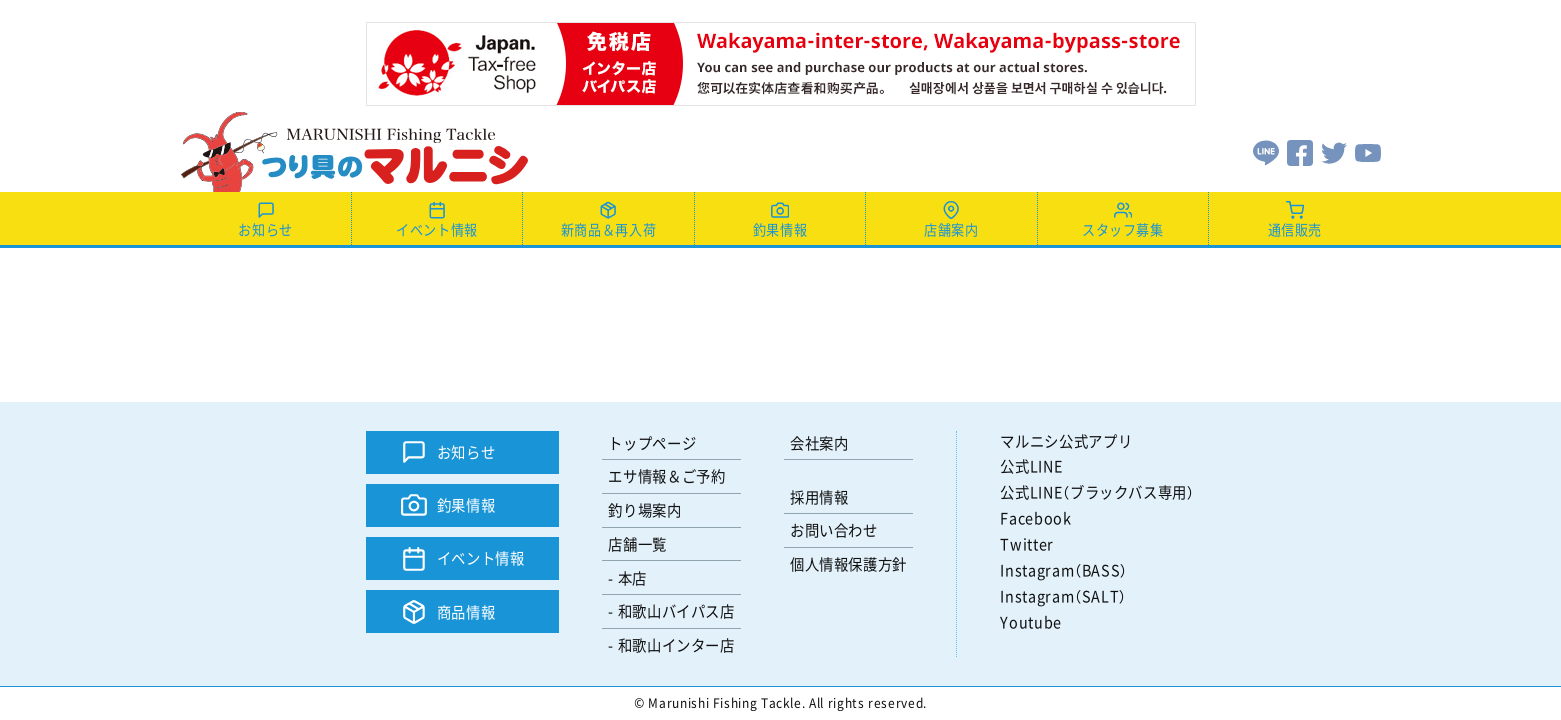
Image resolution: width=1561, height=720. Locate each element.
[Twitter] (1334, 150)
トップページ (652, 442)
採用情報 (819, 496)
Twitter (1026, 543)
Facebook (1035, 517)
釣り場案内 (644, 509)
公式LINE (1031, 465)
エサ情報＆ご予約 (666, 475)
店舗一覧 (637, 543)
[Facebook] (1300, 150)
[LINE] (1266, 150)
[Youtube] (1368, 150)
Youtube (1030, 621)
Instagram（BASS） (1064, 569)
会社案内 (819, 442)
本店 (632, 577)
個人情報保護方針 (848, 563)
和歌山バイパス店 (676, 610)
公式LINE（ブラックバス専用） (1097, 491)
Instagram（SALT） (1063, 595)
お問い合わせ (834, 529)
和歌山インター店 (676, 644)
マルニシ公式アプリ (1066, 440)
